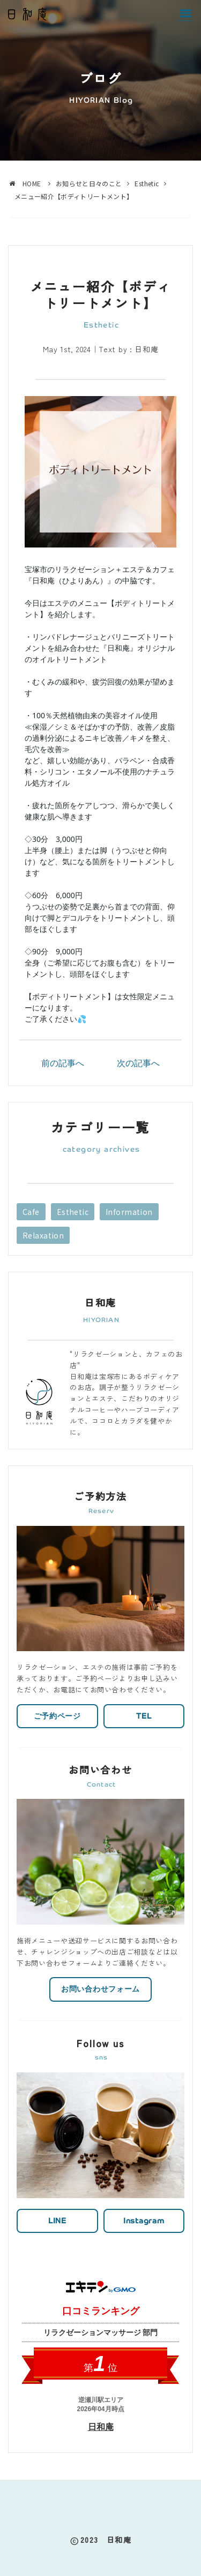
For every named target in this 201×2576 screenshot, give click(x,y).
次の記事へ (138, 1063)
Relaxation (43, 1235)
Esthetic (72, 1211)
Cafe (31, 1211)
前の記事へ (62, 1063)
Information (129, 1211)
